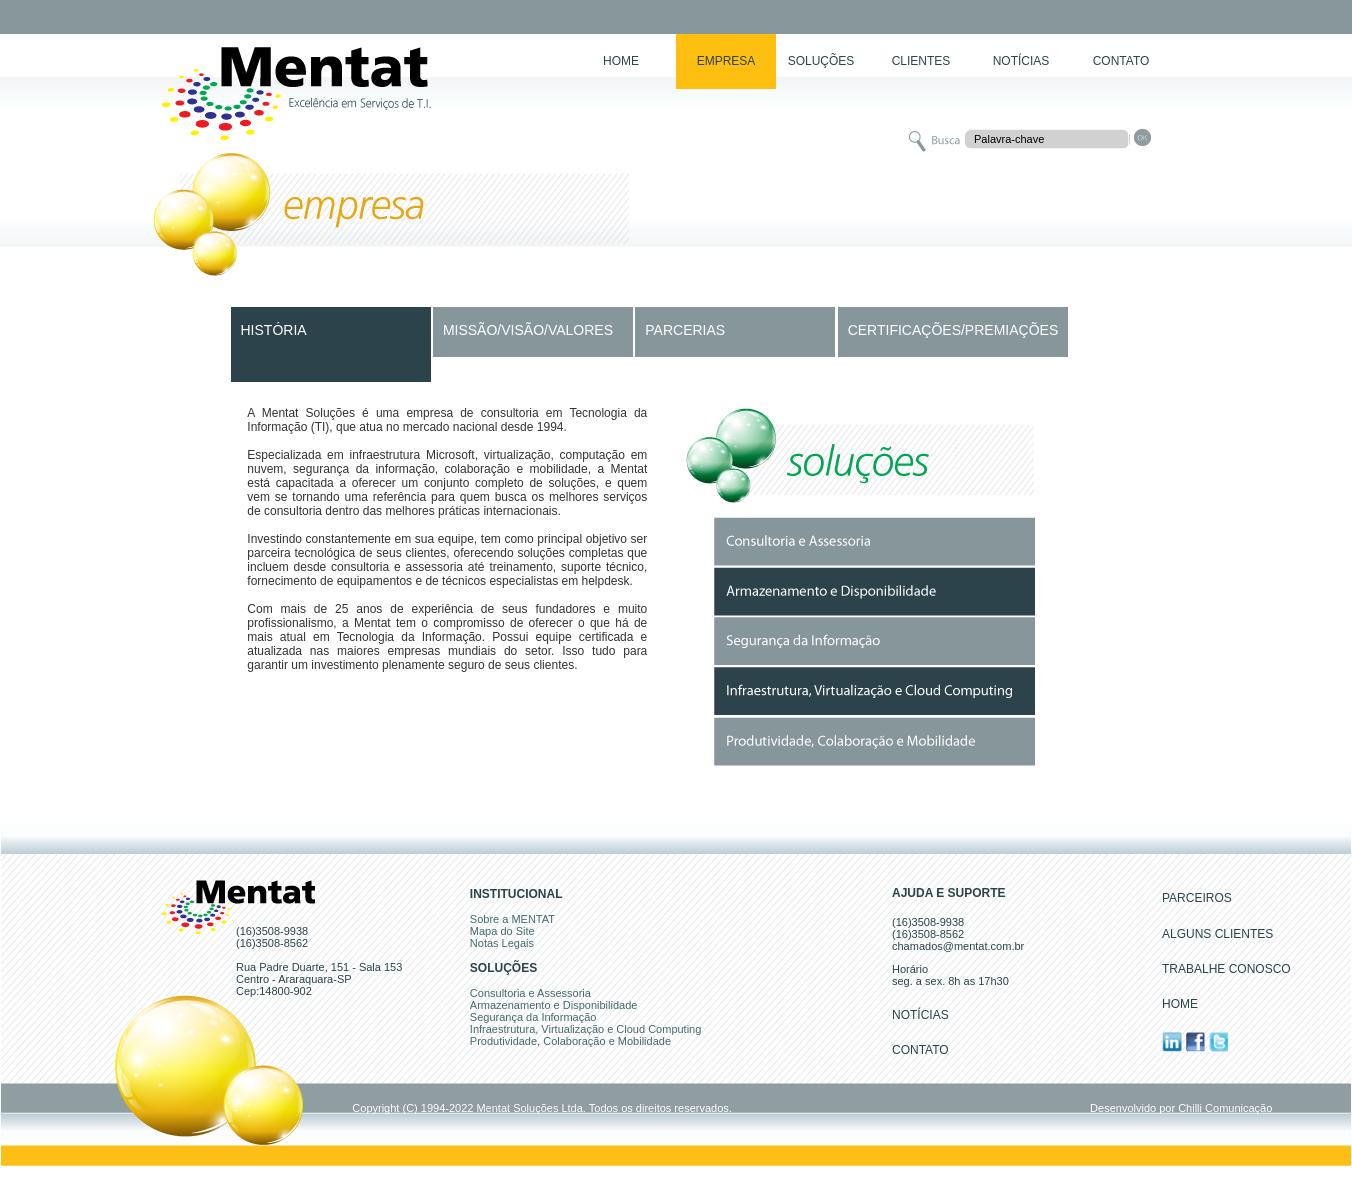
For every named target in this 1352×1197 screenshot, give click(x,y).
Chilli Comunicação (1225, 1108)
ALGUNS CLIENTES (1217, 934)
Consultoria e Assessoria (530, 993)
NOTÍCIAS (1021, 61)
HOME (621, 61)
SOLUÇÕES (821, 61)
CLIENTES (921, 61)
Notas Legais (502, 943)
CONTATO (1121, 61)
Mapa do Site (502, 931)
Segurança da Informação (533, 1017)
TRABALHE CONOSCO (1226, 969)
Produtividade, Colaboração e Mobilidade (570, 1041)
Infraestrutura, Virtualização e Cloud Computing (586, 1029)
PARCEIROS (1197, 898)
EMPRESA (726, 61)
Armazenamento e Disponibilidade (554, 1005)
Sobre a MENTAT (512, 919)
